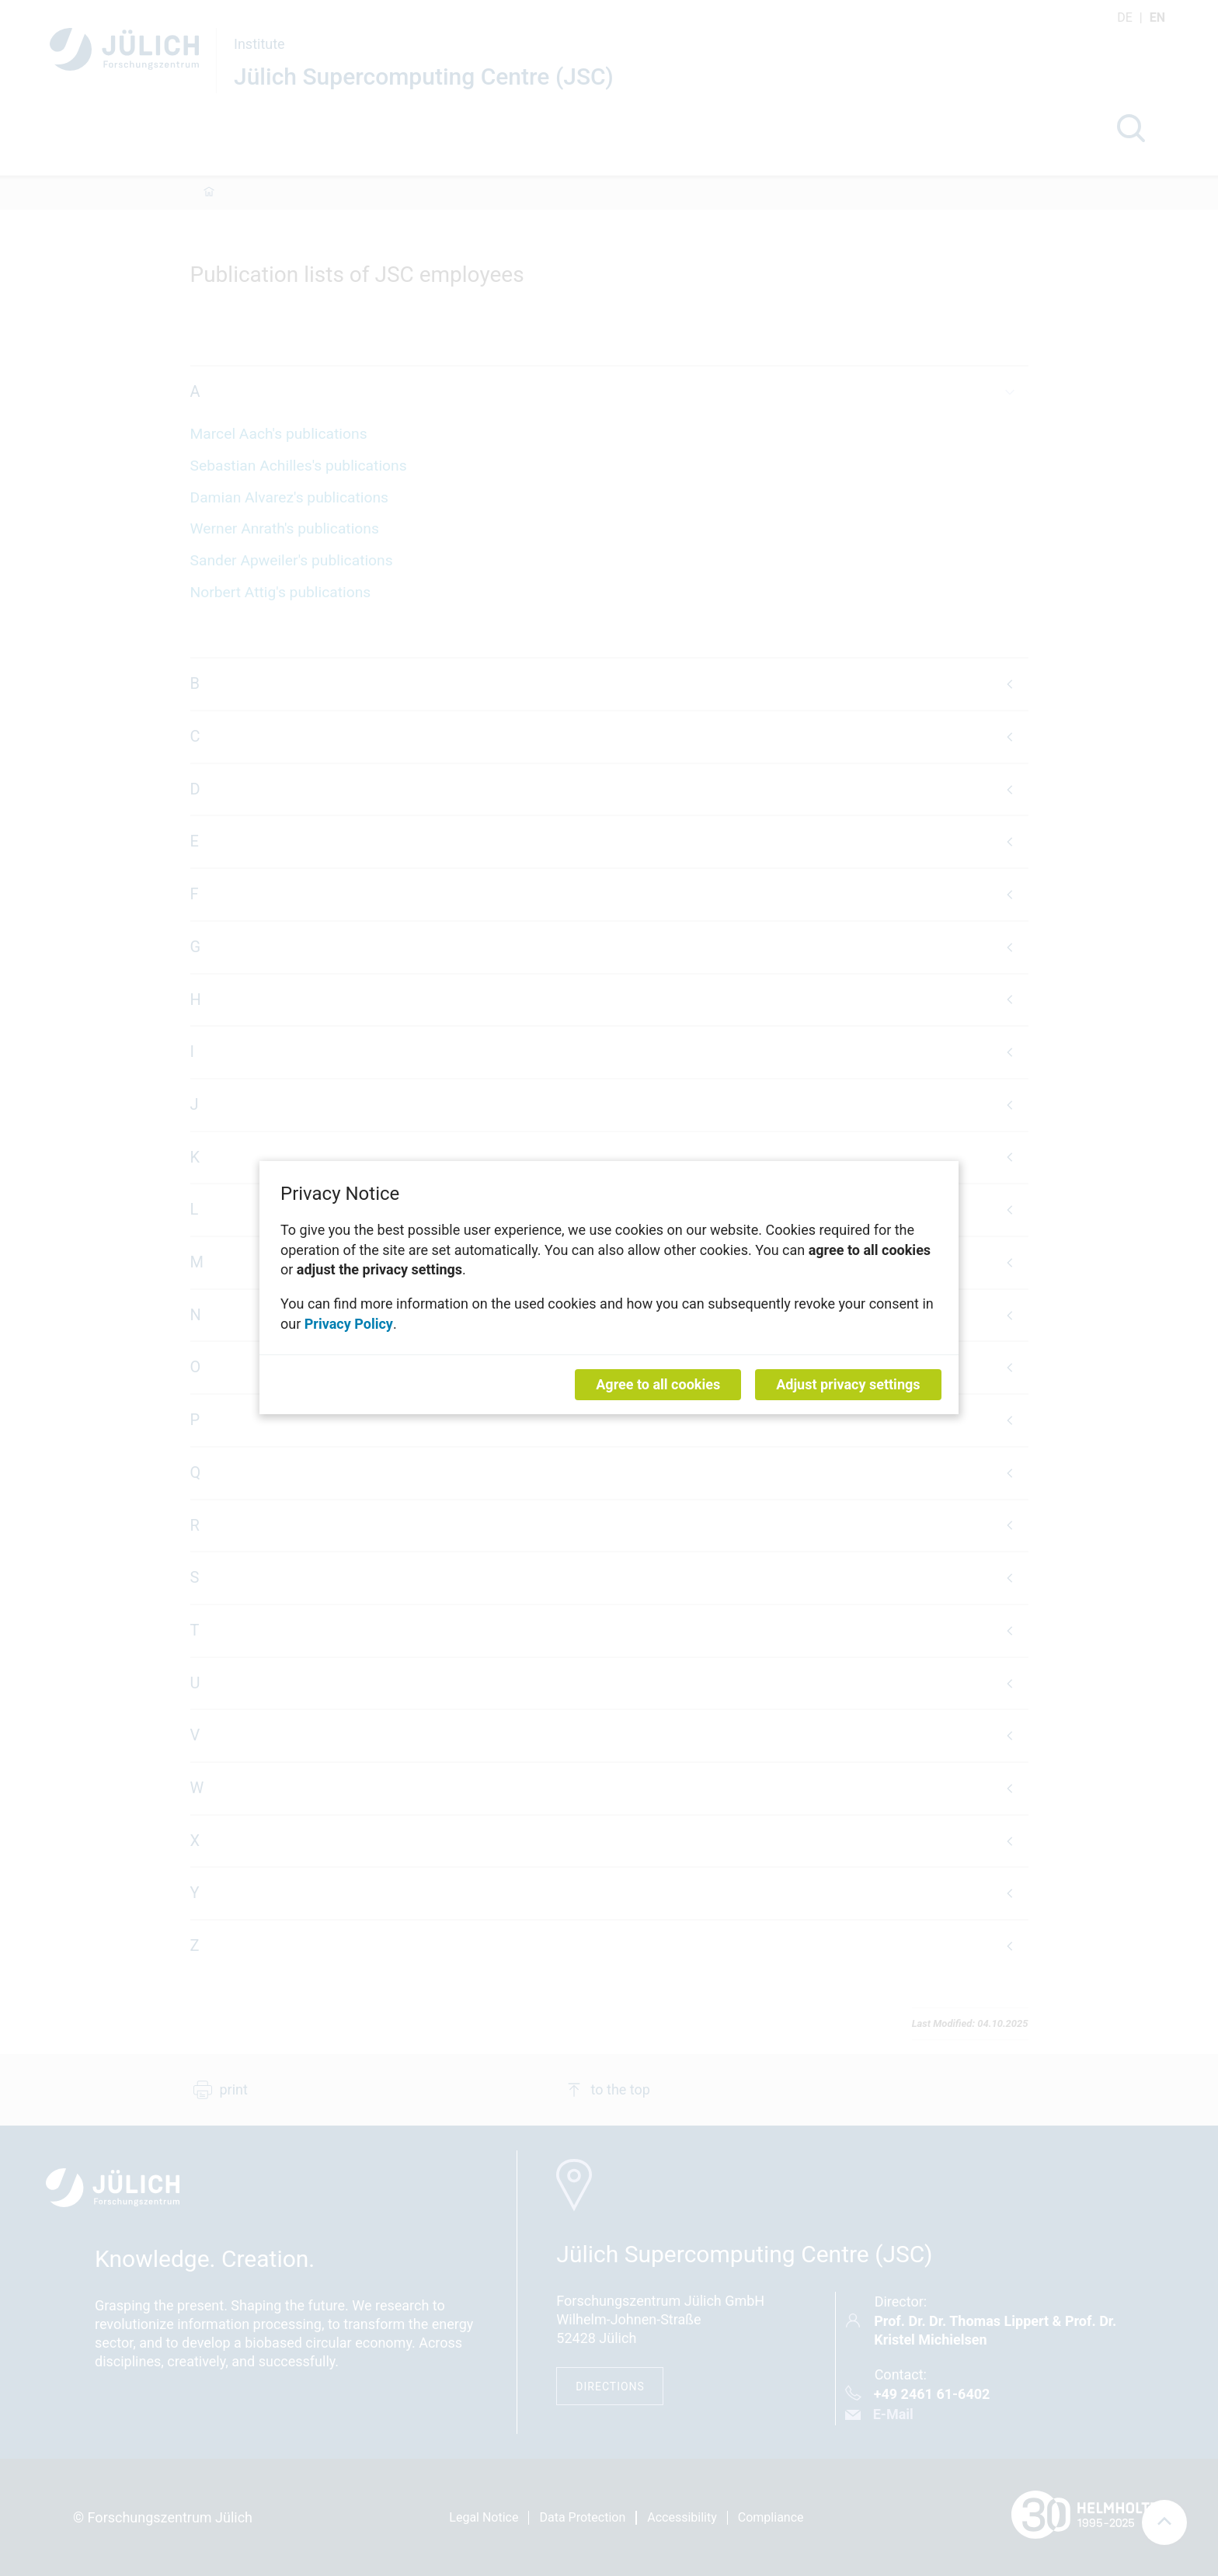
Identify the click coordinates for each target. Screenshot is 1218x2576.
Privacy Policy (348, 1324)
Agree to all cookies (658, 1385)
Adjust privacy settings (848, 1385)
